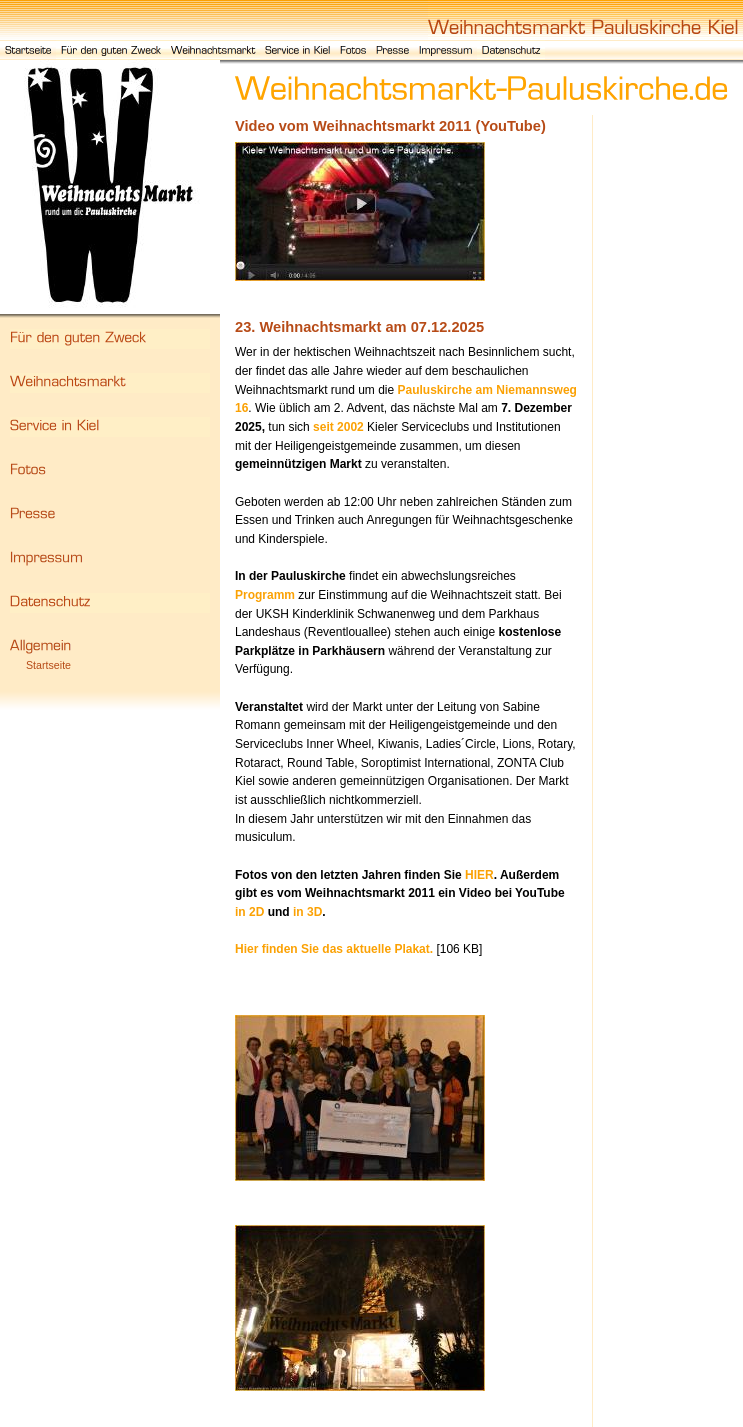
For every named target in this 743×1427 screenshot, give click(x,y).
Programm (265, 595)
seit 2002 (338, 427)
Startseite (48, 665)
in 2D (249, 912)
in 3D (307, 912)
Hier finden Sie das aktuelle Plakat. (334, 949)
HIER (479, 875)
